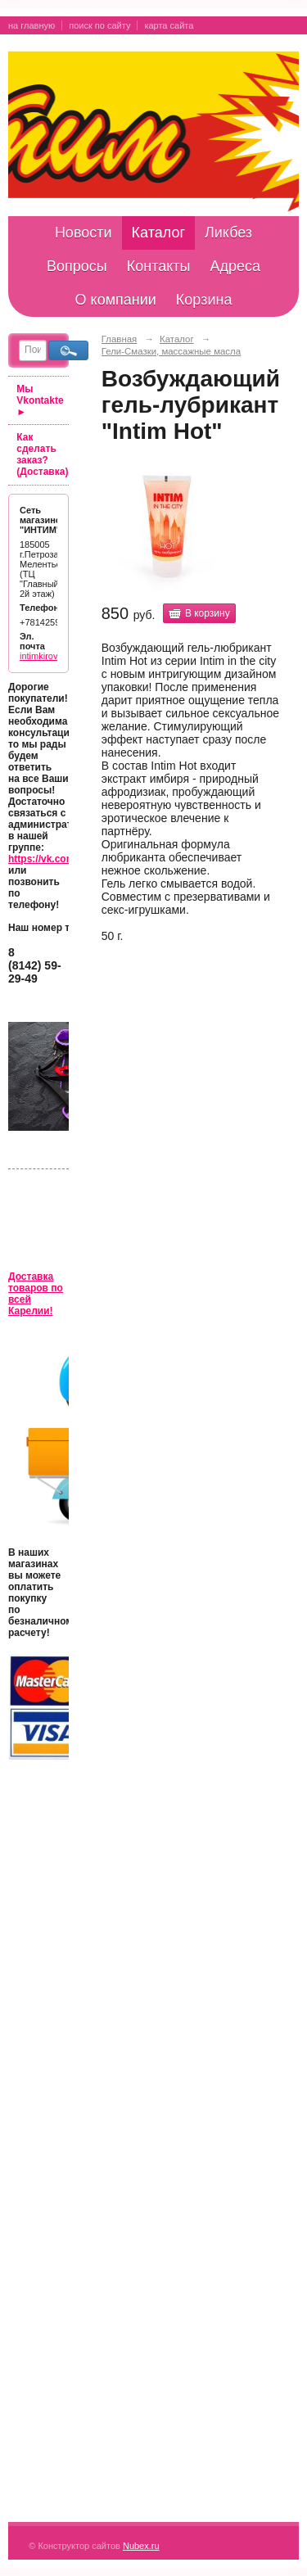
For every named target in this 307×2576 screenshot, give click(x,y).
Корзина (204, 299)
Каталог (158, 232)
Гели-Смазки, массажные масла (171, 351)
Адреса (235, 266)
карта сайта (168, 25)
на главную (31, 25)
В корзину (207, 613)
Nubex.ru (141, 2546)
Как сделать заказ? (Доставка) (42, 454)
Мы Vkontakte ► (39, 400)
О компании (115, 299)
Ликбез (228, 232)
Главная (120, 339)
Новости (83, 232)
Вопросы (77, 266)
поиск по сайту (99, 25)
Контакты (159, 266)
